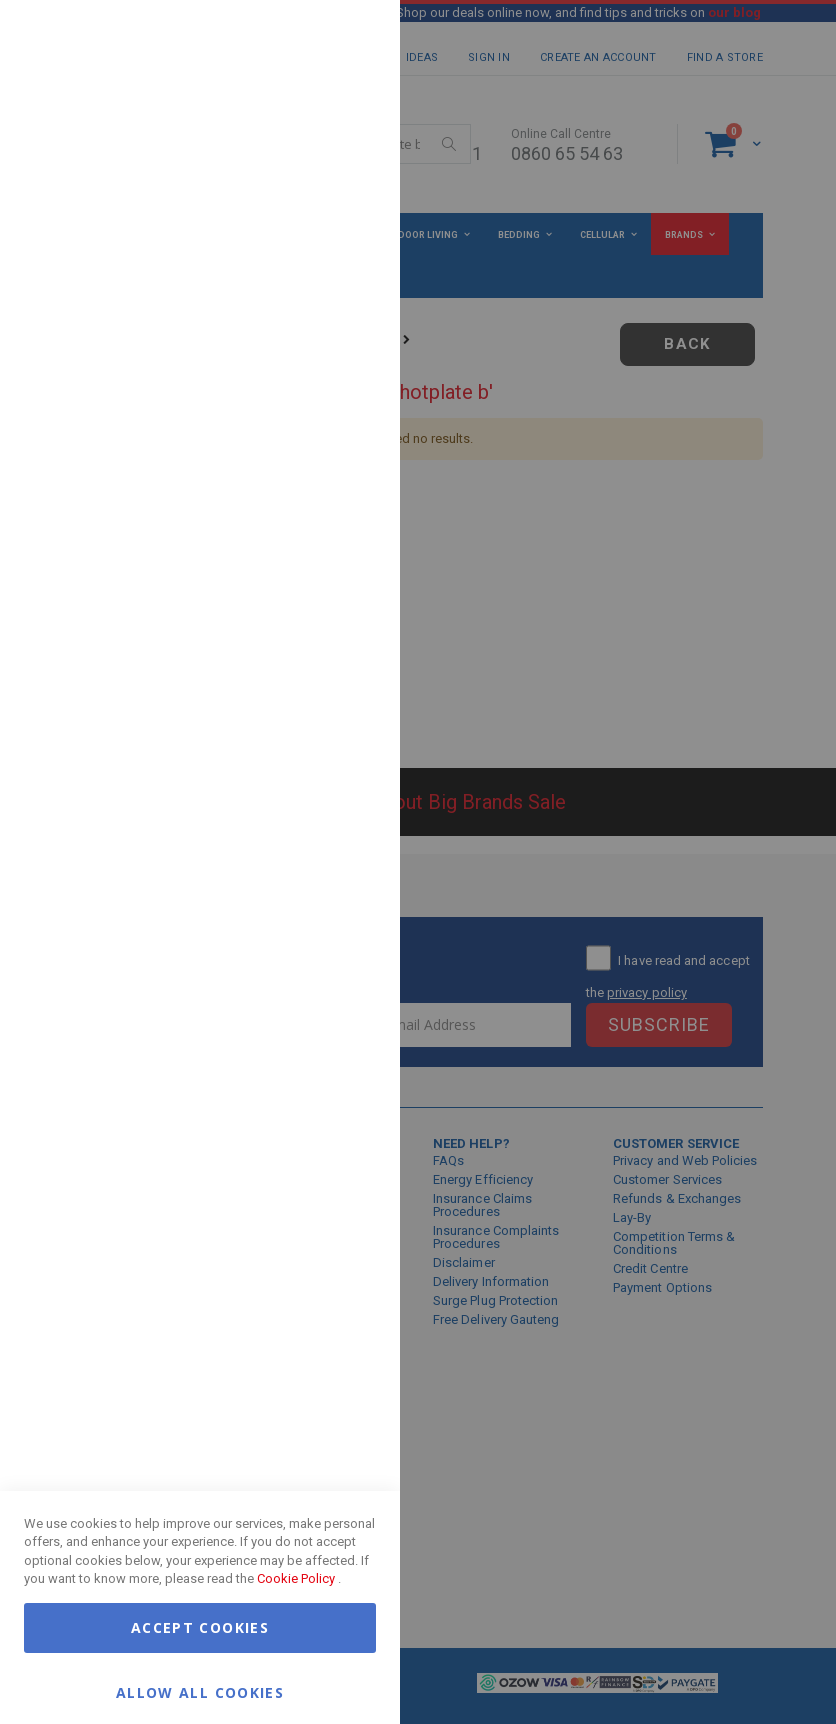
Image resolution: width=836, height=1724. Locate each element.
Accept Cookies (200, 1627)
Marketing (345, 249)
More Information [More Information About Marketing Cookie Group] (320, 413)
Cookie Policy (296, 1578)
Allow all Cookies (200, 1691)
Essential (345, 39)
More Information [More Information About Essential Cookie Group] (320, 163)
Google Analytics (345, 499)
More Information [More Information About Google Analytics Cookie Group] (320, 604)
